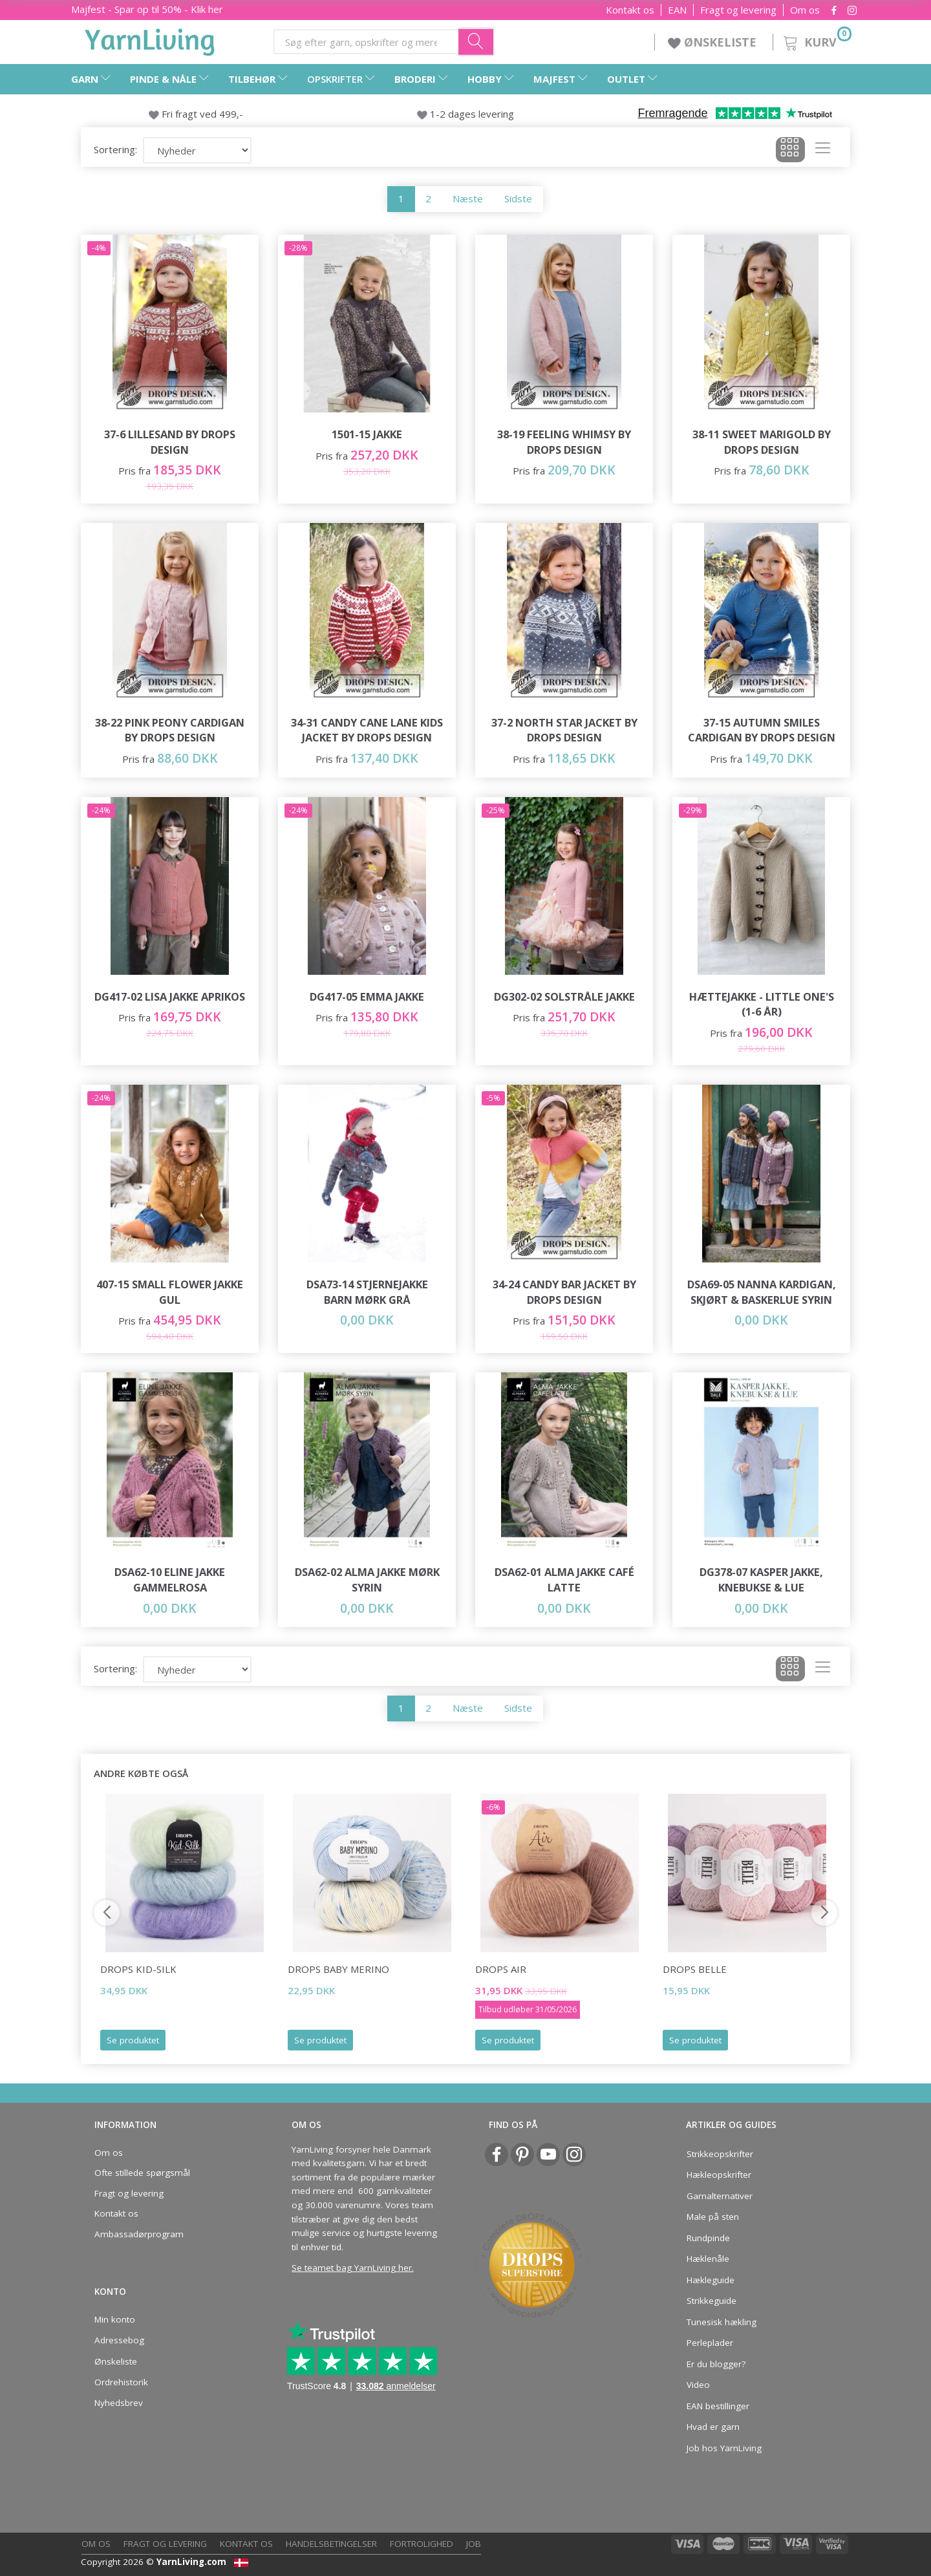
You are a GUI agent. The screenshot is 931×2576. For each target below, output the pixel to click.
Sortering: (115, 149)
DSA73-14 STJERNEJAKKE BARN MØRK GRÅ (367, 1292)
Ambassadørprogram (139, 2234)
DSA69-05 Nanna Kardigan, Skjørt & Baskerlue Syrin (761, 1292)
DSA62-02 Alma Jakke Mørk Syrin (367, 1579)
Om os (805, 10)
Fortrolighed (421, 2543)
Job (473, 2543)
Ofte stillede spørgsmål (142, 2172)
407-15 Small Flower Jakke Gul (169, 1292)
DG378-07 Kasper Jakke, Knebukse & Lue (761, 1579)
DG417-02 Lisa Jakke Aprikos (169, 996)
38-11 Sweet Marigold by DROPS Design (761, 442)
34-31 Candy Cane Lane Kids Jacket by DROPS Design (367, 730)
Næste (468, 198)
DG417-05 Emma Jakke (367, 996)
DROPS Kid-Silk (138, 1969)
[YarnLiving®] (150, 39)
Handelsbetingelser (331, 2543)
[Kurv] (816, 40)
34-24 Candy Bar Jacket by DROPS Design (564, 1292)
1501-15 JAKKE (367, 434)
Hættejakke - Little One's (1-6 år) (761, 1004)
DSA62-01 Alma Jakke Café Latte (564, 1579)
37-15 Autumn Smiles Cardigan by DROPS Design (761, 730)
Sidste (518, 198)
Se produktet (133, 2040)
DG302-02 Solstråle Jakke (564, 996)
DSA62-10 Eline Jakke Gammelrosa (169, 1579)
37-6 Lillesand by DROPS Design (169, 442)
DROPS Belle (695, 1969)
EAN (677, 10)
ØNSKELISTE (714, 42)
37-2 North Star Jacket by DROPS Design (564, 730)
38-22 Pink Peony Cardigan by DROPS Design (169, 730)
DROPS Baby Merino (338, 1969)
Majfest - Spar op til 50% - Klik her (147, 9)
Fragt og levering (738, 10)
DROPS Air (500, 1969)
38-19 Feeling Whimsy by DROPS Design (564, 442)
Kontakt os (630, 10)
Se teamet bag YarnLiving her (352, 2267)
